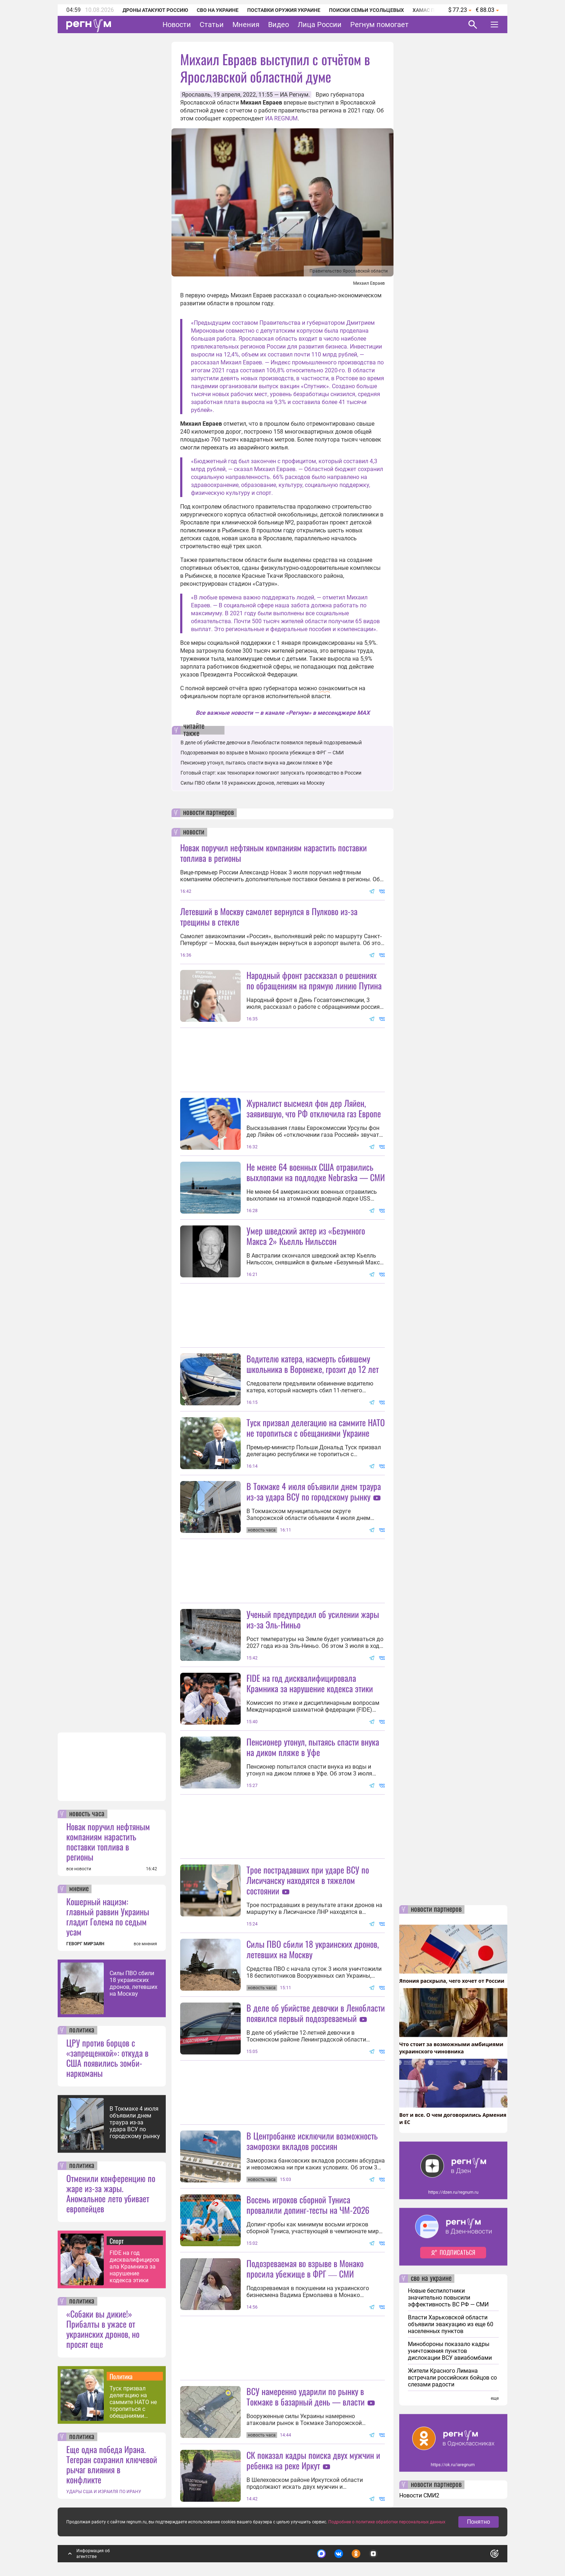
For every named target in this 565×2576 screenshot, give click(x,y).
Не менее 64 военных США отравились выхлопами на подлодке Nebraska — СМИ (315, 1172)
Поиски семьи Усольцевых (366, 10)
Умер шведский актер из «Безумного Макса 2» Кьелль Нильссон (305, 1235)
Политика (121, 2376)
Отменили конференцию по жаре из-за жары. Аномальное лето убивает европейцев (110, 2193)
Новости (177, 24)
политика (81, 2030)
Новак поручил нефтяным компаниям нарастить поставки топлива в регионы (108, 1841)
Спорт (117, 2240)
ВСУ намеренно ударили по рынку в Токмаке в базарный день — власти (305, 2396)
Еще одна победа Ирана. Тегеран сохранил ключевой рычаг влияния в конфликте (111, 2464)
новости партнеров (208, 812)
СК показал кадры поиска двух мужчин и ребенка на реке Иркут (313, 2460)
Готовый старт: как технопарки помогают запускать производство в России (271, 773)
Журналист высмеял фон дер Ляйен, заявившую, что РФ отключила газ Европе (313, 1108)
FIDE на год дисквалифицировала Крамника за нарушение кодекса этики (134, 2266)
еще (495, 2398)
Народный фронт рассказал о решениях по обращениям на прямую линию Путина (314, 980)
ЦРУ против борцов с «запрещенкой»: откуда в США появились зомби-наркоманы (107, 2058)
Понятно (478, 2521)
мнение (79, 1889)
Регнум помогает (379, 24)
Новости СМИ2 (419, 2495)
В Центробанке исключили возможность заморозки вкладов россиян (312, 2140)
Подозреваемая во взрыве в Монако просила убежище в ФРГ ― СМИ (262, 752)
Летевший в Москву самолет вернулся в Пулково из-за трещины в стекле (268, 916)
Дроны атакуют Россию (155, 10)
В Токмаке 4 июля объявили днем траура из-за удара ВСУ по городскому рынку (135, 2122)
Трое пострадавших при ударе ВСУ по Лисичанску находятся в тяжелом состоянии (307, 1880)
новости (193, 832)
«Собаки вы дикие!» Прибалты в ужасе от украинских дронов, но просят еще (102, 2329)
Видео (278, 24)
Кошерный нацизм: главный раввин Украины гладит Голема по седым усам (107, 1916)
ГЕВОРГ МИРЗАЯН (85, 1943)
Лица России (320, 24)
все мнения (145, 1943)
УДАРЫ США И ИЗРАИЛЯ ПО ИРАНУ (103, 2491)
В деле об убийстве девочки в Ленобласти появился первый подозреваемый (271, 742)
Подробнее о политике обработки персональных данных (386, 2521)
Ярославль (196, 94)
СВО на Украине (218, 10)
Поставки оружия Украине (283, 10)
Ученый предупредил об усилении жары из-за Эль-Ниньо (312, 1619)
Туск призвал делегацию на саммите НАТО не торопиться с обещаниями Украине (133, 2402)
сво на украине (431, 2278)
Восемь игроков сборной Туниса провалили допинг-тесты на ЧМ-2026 (307, 2204)
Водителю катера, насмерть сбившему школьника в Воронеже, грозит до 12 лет (312, 1363)
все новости (78, 1868)
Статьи (212, 24)
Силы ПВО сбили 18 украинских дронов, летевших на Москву (133, 1983)
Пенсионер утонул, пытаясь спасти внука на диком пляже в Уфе (256, 763)
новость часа (86, 1814)
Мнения (245, 24)
